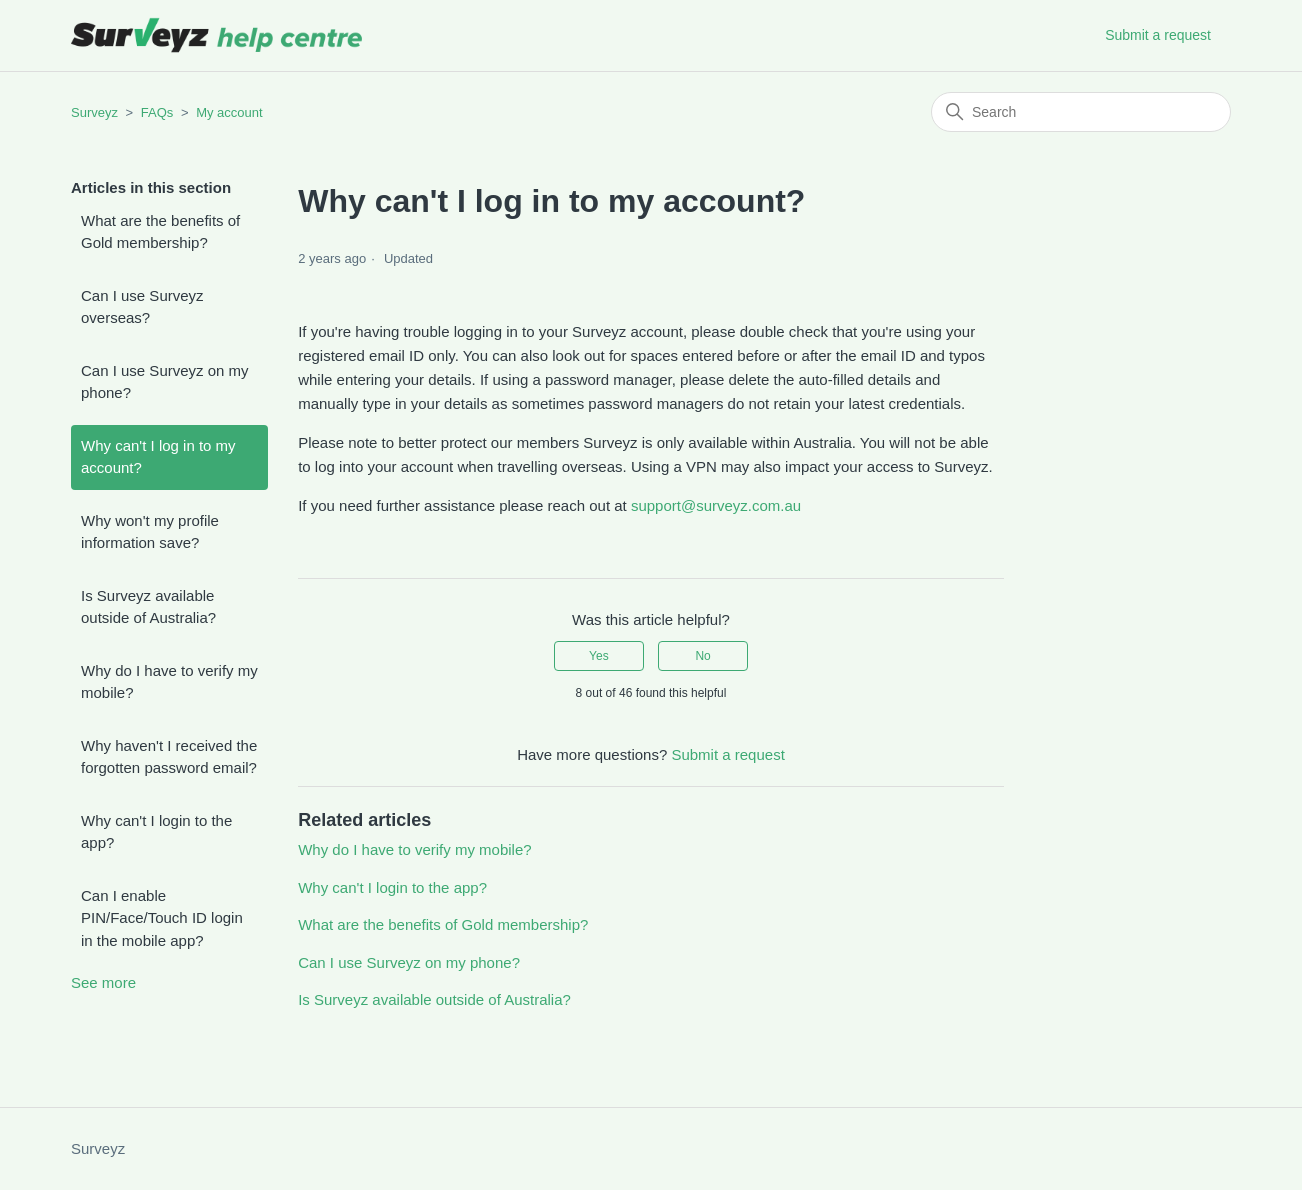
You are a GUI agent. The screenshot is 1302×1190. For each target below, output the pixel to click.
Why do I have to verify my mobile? (169, 682)
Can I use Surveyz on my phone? (165, 382)
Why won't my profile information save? (150, 532)
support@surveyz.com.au (716, 505)
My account (229, 112)
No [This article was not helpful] (702, 656)
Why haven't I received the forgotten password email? (169, 757)
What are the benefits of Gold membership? (160, 232)
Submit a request (1158, 35)
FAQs (157, 112)
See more (103, 982)
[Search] (1081, 112)
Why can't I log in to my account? (158, 457)
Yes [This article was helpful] (599, 656)
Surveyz (94, 112)
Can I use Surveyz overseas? (142, 307)
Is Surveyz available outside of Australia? (148, 607)
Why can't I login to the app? (156, 832)
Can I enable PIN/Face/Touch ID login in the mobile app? (162, 918)
